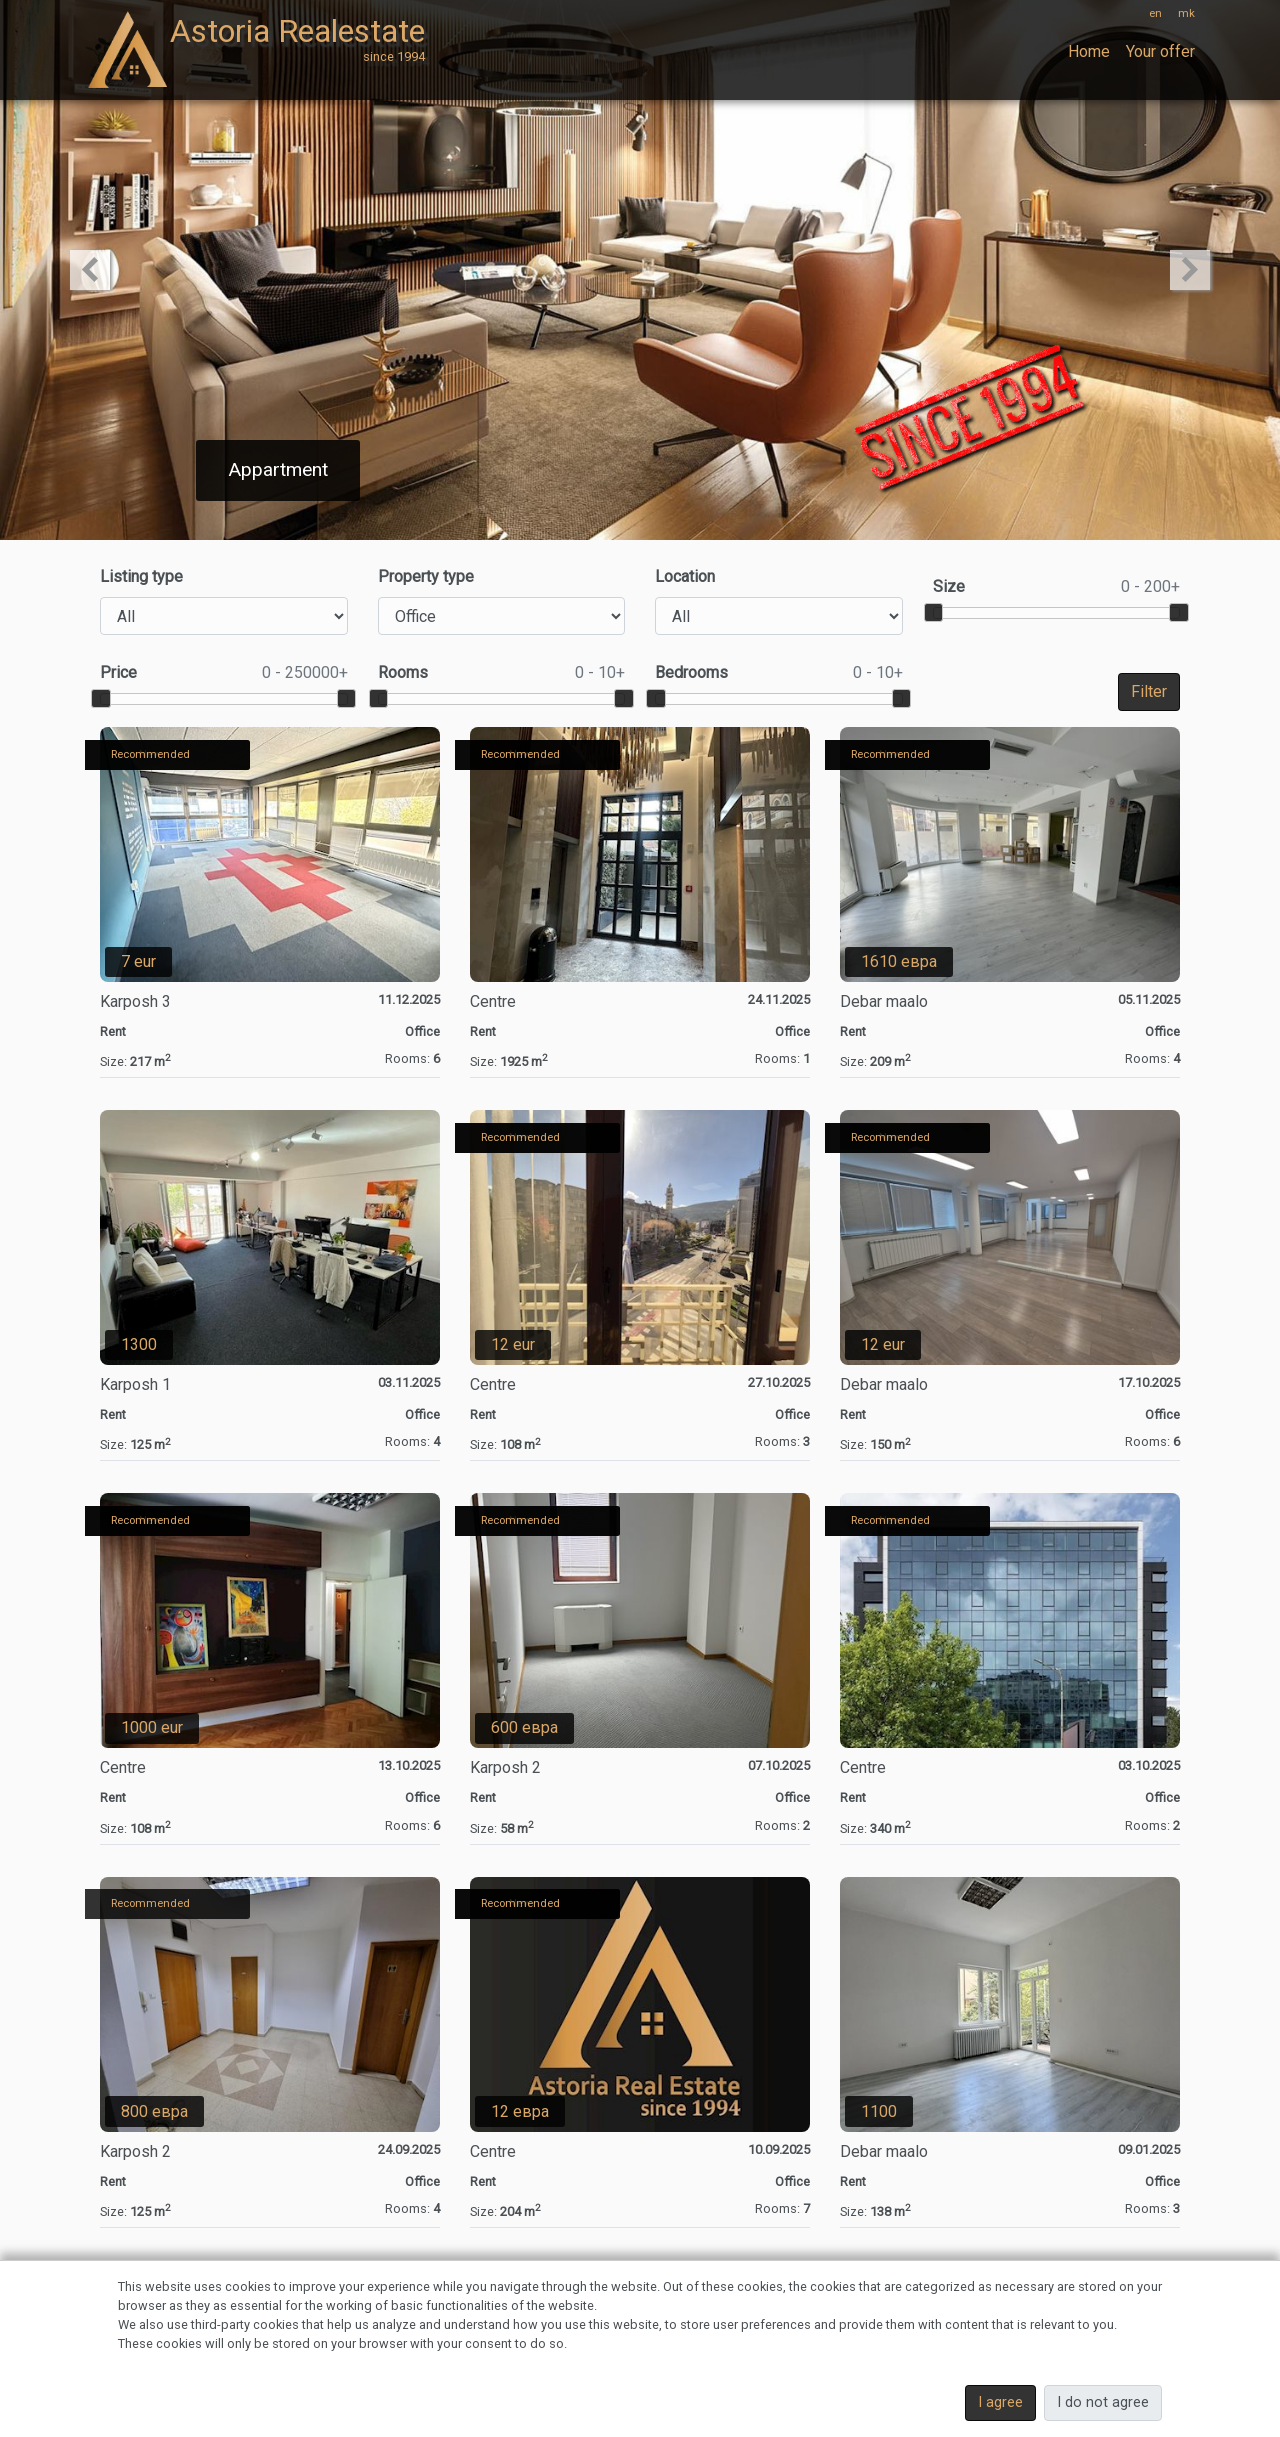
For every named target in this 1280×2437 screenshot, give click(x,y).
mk (1186, 13)
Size (1057, 587)
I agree (1000, 2402)
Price (224, 673)
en (1155, 13)
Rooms (502, 673)
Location (685, 576)
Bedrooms (779, 673)
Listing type (141, 576)
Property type (426, 576)
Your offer (1160, 51)
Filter (1149, 691)
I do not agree (1103, 2402)
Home (1089, 51)
